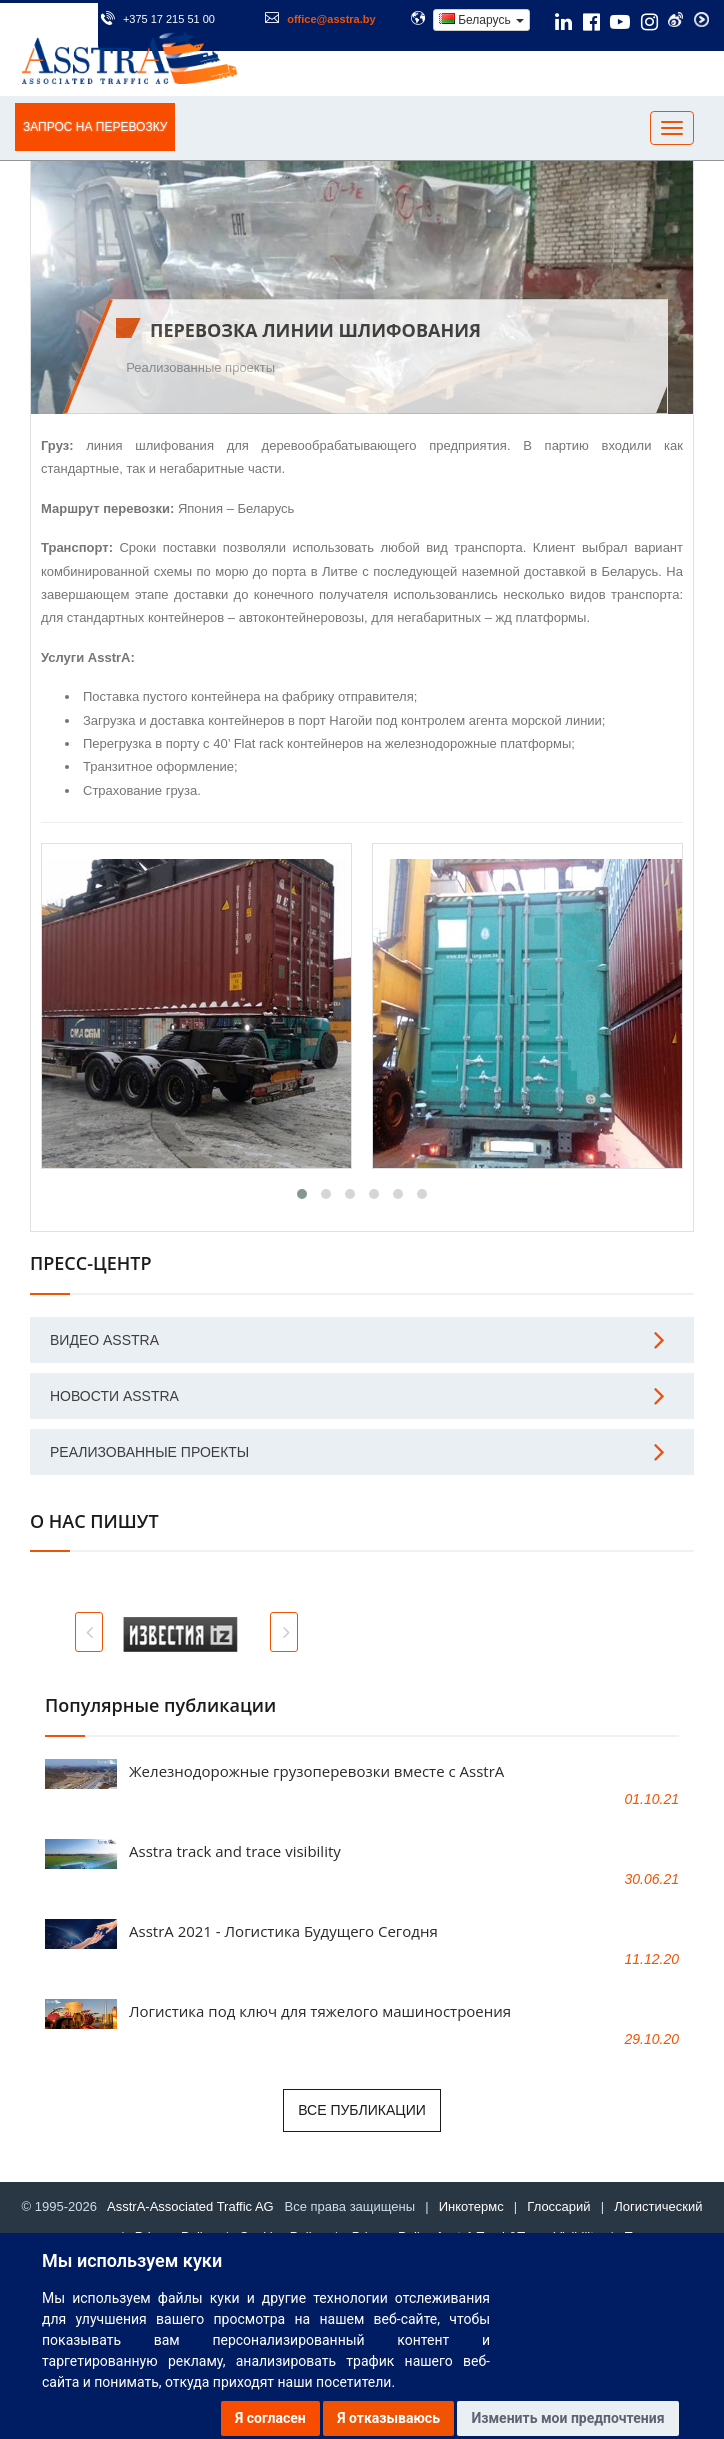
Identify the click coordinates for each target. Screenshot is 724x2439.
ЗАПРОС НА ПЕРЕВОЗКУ (95, 127)
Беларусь (481, 20)
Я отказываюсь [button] (388, 2418)
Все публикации (362, 2110)
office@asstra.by (331, 19)
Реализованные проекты (200, 367)
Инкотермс (471, 2206)
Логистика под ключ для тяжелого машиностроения (320, 2011)
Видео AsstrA (104, 1340)
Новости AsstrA (114, 1396)
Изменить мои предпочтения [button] (567, 2418)
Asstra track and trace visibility (235, 1851)
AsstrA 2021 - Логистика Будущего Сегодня (283, 1931)
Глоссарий (558, 2206)
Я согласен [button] (270, 2418)
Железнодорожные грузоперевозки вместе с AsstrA (316, 1771)
